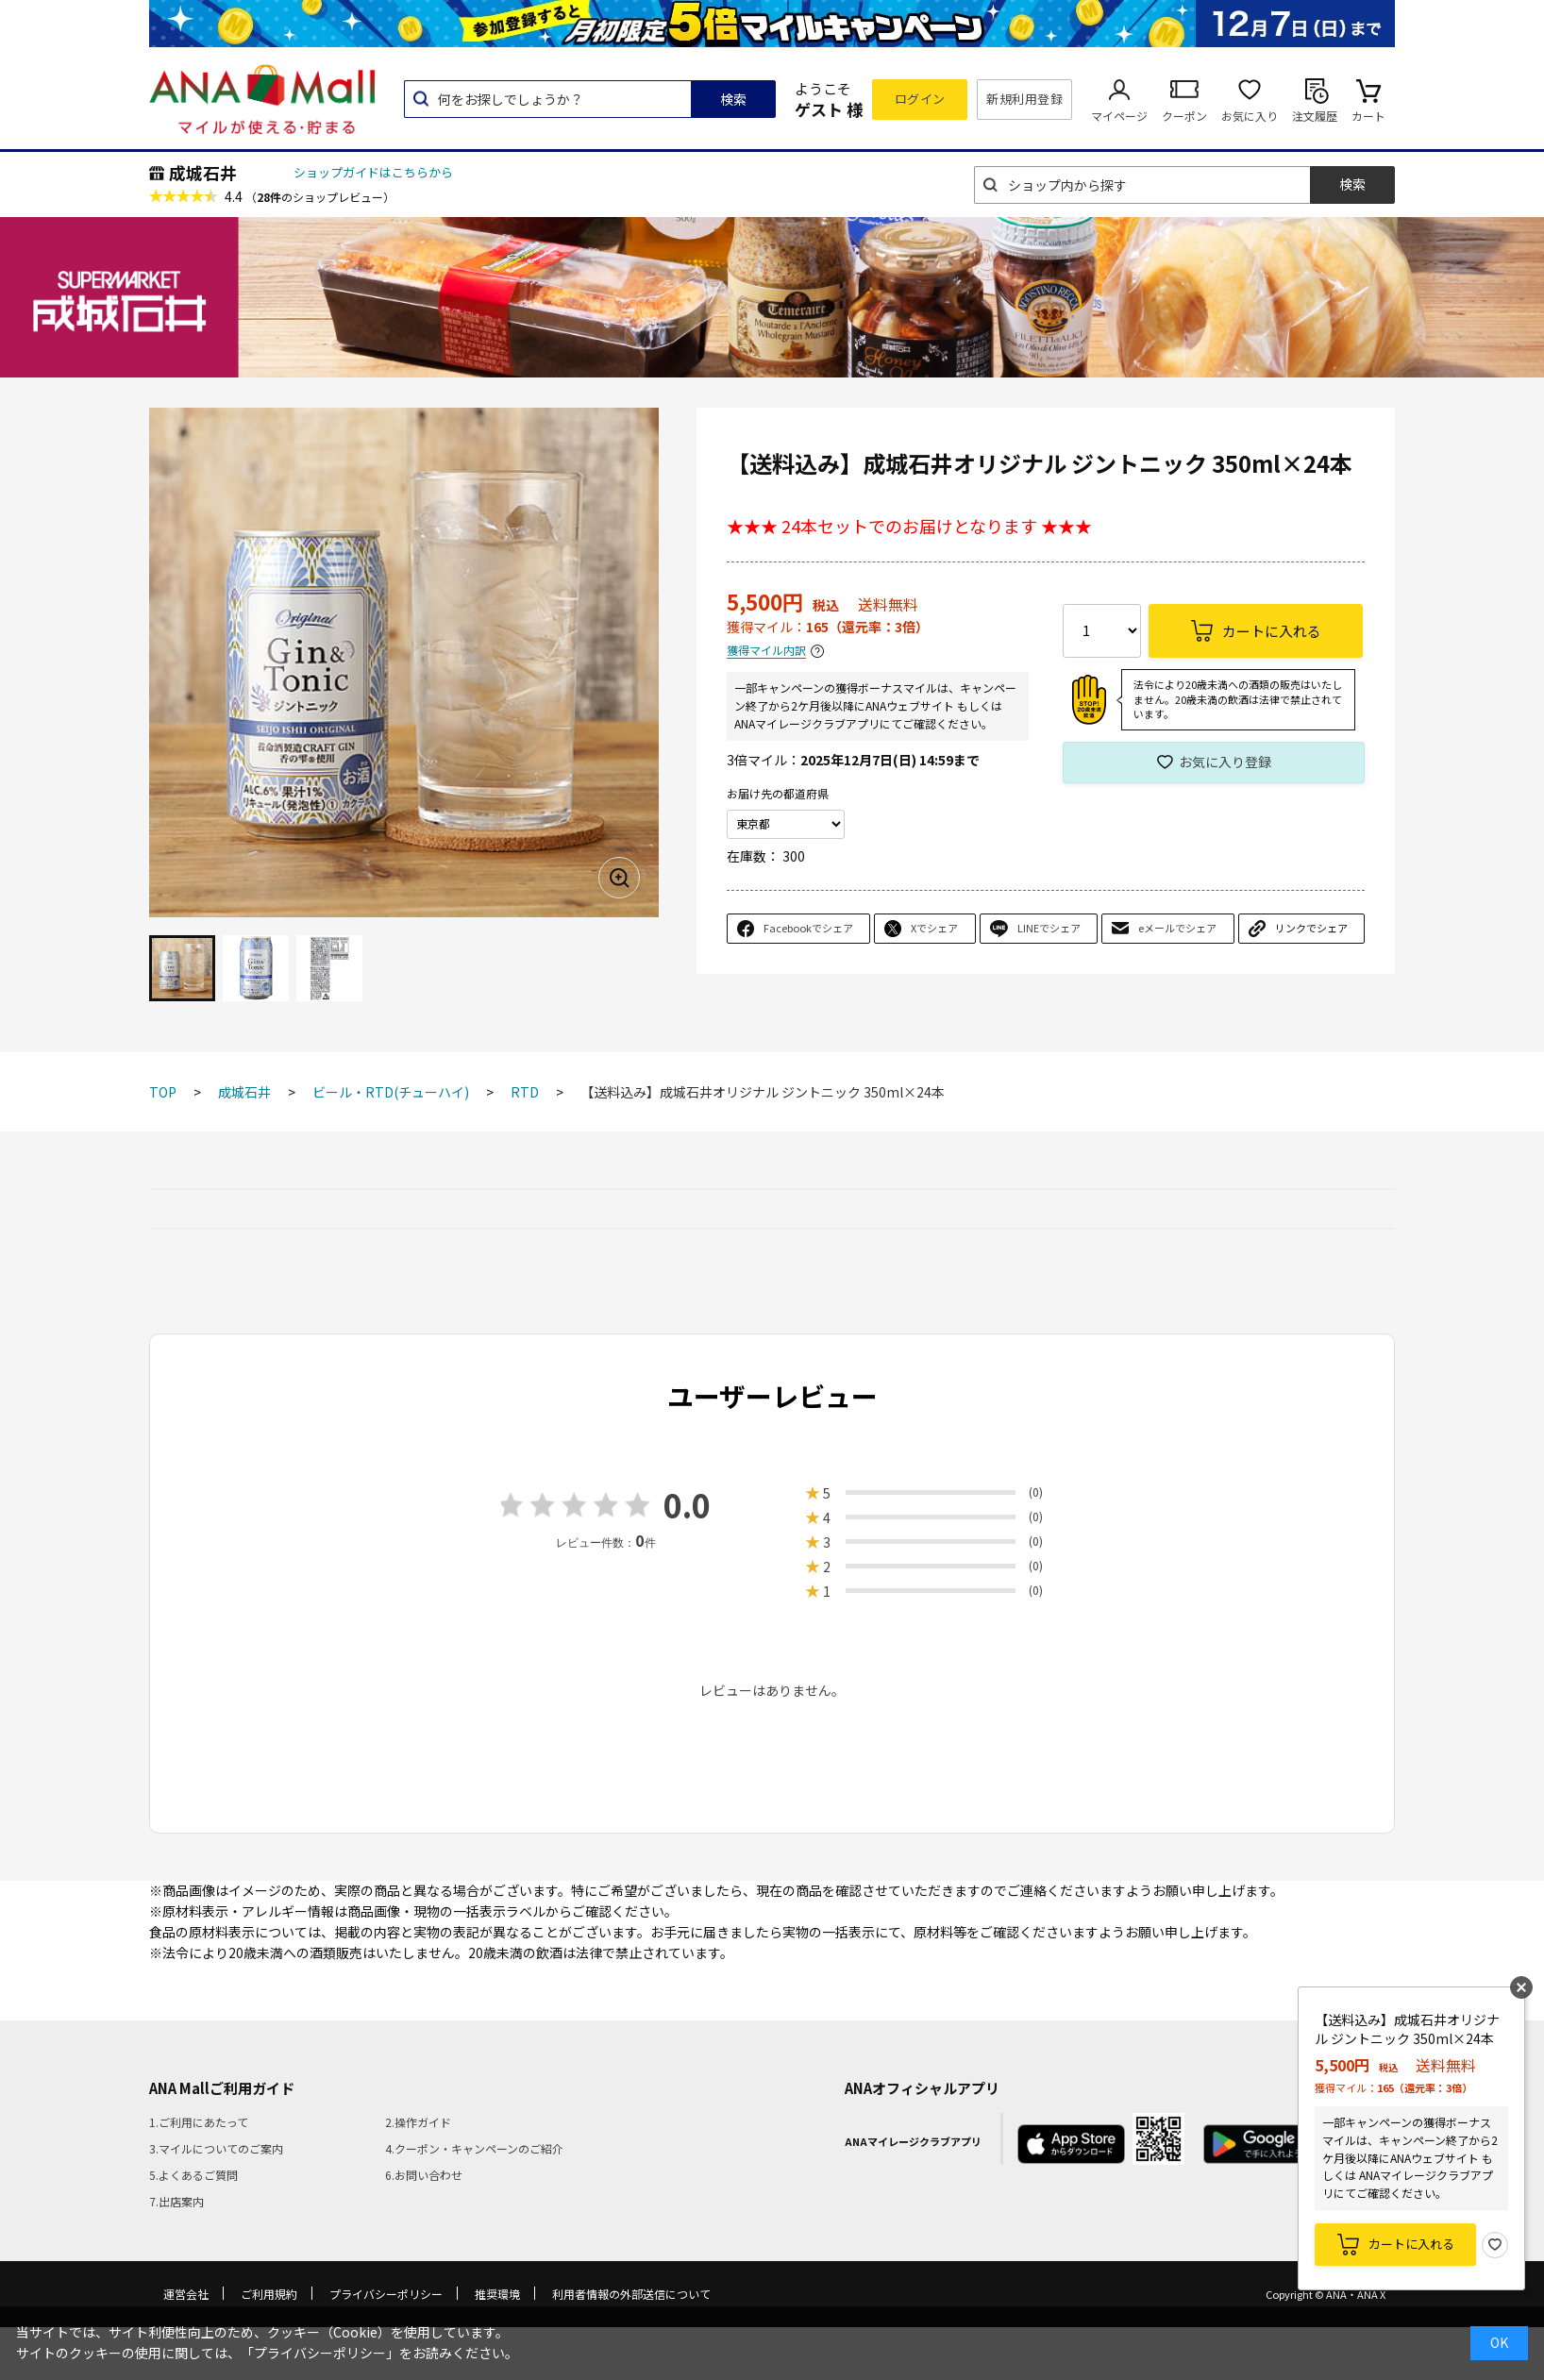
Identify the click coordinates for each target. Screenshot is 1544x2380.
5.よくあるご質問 (193, 2175)
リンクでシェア (1311, 927)
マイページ (1119, 116)
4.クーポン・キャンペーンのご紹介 (474, 2148)
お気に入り (1249, 116)
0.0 (687, 1505)
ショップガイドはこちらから (373, 172)
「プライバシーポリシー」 (320, 2352)
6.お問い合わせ (423, 2175)
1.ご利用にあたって (198, 2122)
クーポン (1184, 116)
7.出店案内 (176, 2201)
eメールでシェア (1177, 927)
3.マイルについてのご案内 (216, 2148)
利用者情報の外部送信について (631, 2294)
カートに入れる (1411, 2244)
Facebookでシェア (808, 927)
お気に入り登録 (1225, 761)
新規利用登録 (1024, 99)
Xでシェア (934, 927)
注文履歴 (1314, 116)
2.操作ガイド (418, 2122)
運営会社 (186, 2294)
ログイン (920, 99)
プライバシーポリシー (386, 2294)
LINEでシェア (1049, 927)
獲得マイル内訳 (766, 651)
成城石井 (203, 172)
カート (1368, 116)
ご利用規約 (269, 2294)
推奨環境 (497, 2294)
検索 (733, 99)
